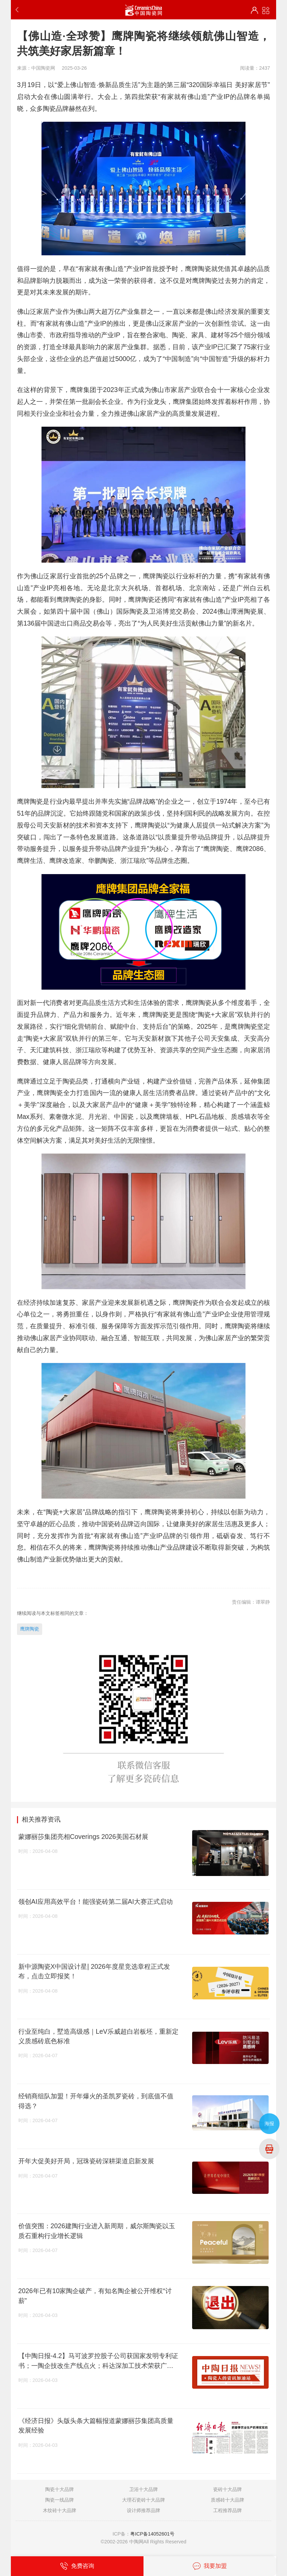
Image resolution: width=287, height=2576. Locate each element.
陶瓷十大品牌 (59, 2489)
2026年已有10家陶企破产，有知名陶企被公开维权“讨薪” (95, 2295)
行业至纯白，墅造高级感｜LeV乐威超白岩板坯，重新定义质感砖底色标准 (98, 2036)
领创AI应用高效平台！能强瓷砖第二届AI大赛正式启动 (95, 1901)
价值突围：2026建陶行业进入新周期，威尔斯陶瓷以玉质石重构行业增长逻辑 (96, 2230)
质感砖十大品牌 (227, 2500)
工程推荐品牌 (227, 2510)
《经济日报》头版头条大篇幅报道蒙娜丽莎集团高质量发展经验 (95, 2425)
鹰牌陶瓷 (29, 1629)
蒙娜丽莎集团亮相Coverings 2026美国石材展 (83, 1836)
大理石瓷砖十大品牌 (143, 2500)
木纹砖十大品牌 (59, 2510)
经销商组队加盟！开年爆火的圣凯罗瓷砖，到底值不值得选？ (95, 2101)
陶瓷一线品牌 (59, 2500)
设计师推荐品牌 (143, 2510)
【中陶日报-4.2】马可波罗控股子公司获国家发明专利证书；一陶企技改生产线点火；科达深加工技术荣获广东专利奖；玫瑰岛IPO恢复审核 (98, 2361)
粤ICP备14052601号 (152, 2534)
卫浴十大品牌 (143, 2489)
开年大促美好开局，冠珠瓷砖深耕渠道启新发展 (86, 2161)
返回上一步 (18, 9)
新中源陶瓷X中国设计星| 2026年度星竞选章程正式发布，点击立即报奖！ (94, 1971)
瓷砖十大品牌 (227, 2489)
